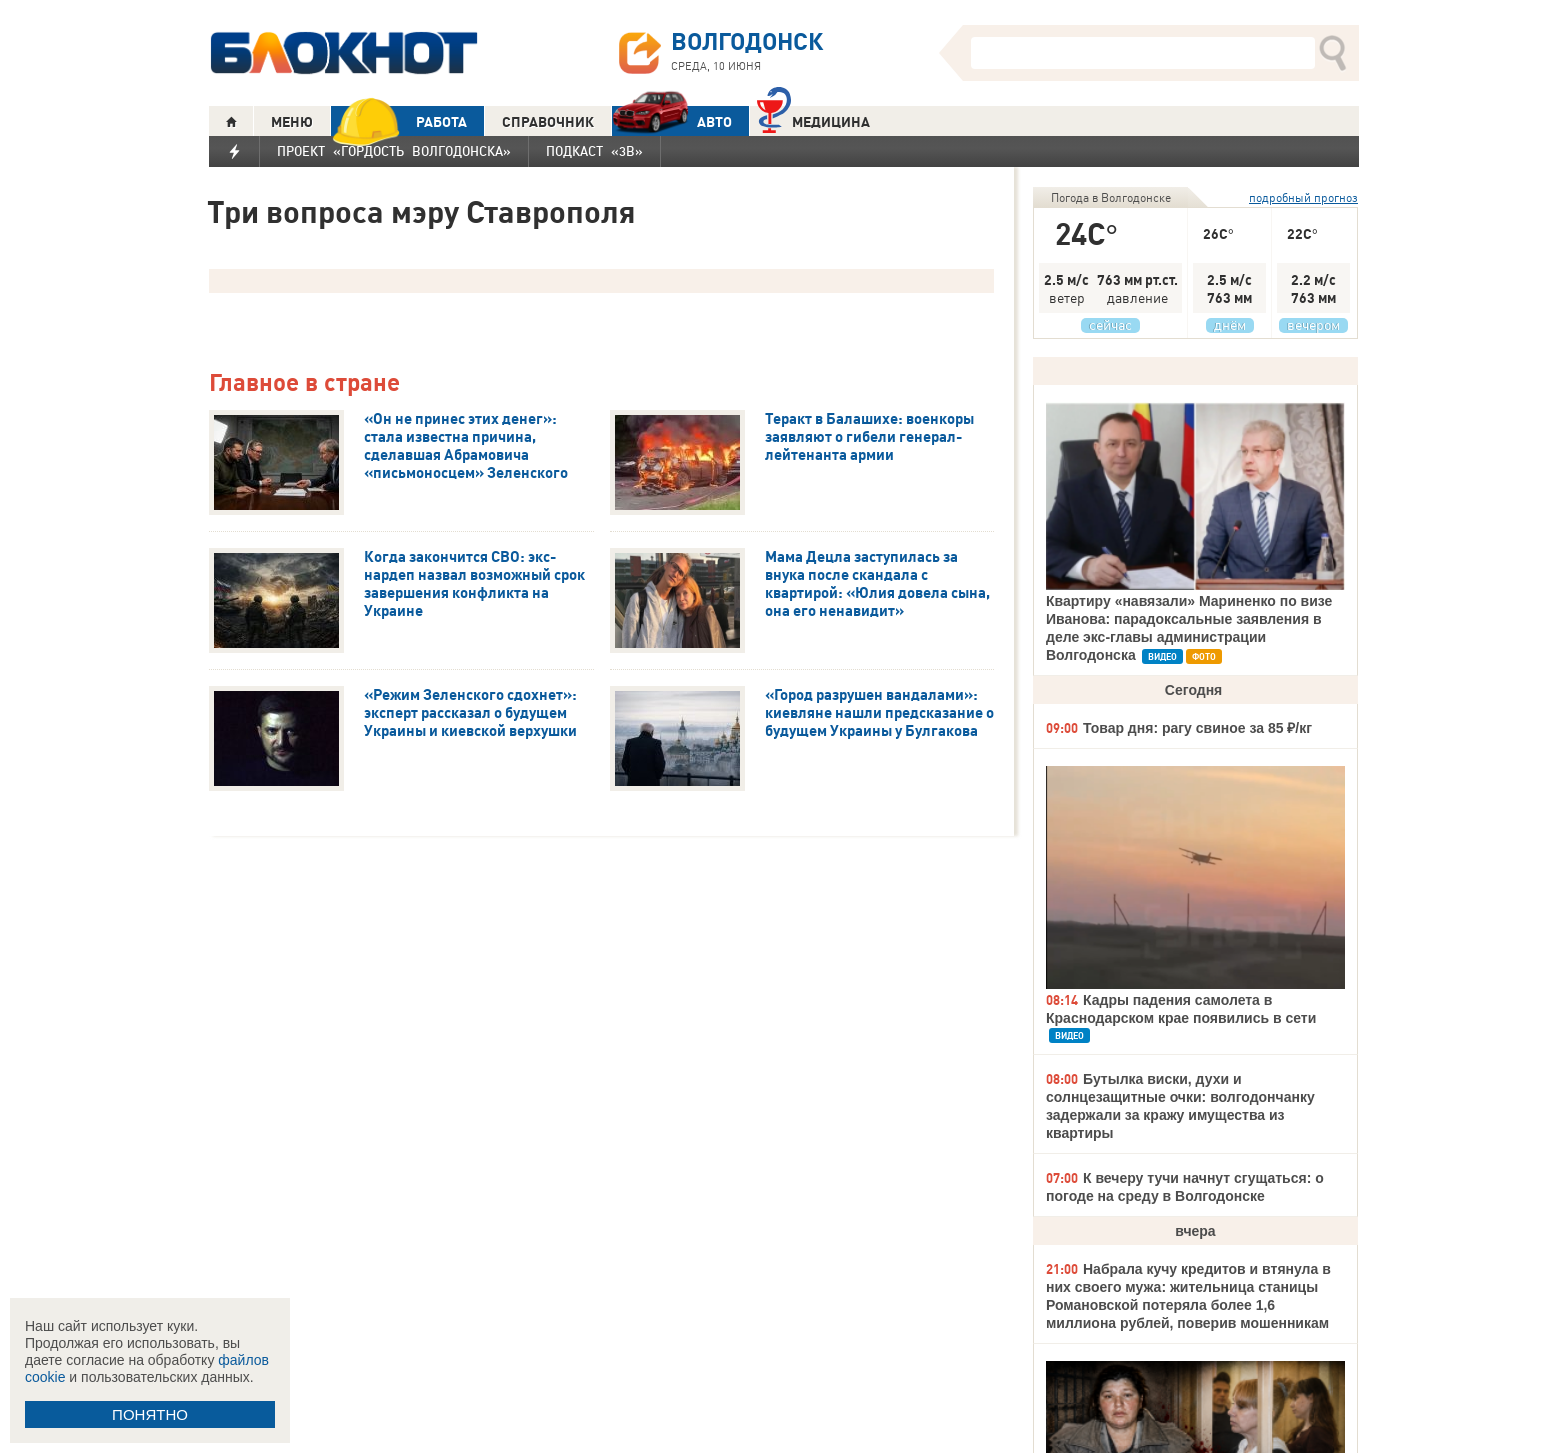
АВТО (672, 121)
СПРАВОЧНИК (548, 122)
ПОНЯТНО (150, 1414)
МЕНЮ (292, 122)
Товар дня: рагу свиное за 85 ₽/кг (1197, 728)
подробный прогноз (1303, 197)
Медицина (813, 119)
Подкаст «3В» (594, 151)
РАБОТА (399, 121)
